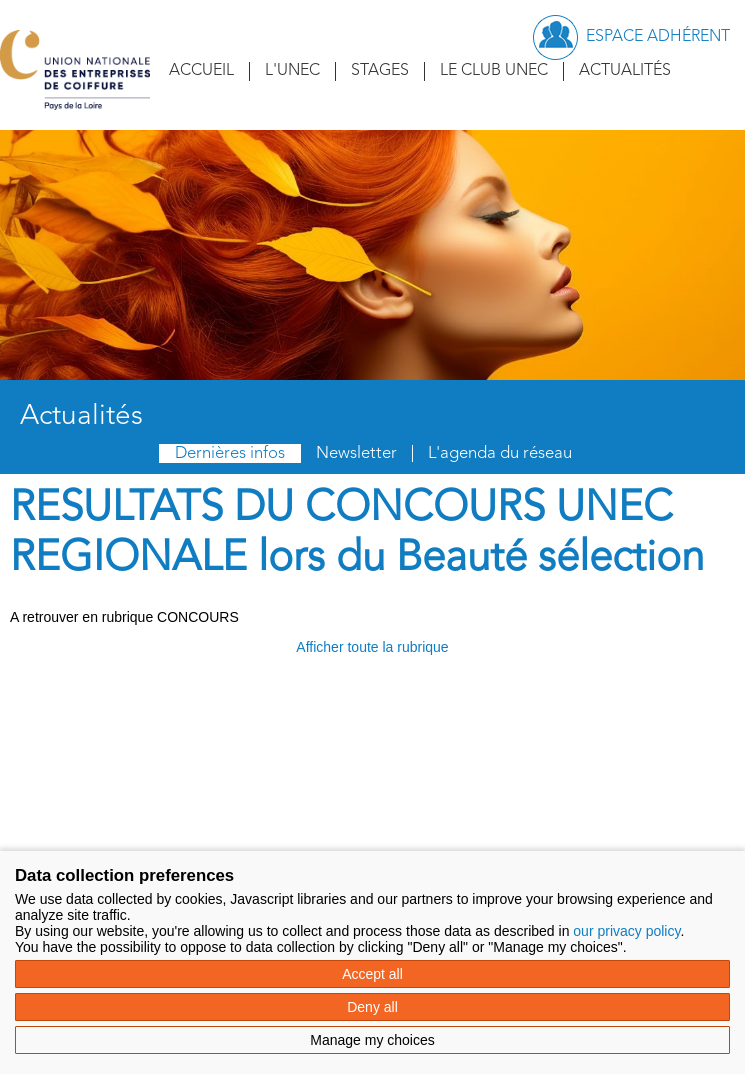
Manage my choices (372, 1040)
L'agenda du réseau (500, 453)
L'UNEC (292, 71)
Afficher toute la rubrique (372, 647)
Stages (380, 71)
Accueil (201, 71)
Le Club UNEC (494, 71)
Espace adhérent (658, 37)
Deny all (372, 1007)
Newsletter (356, 453)
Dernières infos (230, 453)
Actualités (625, 71)
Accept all (372, 974)
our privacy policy (626, 931)
